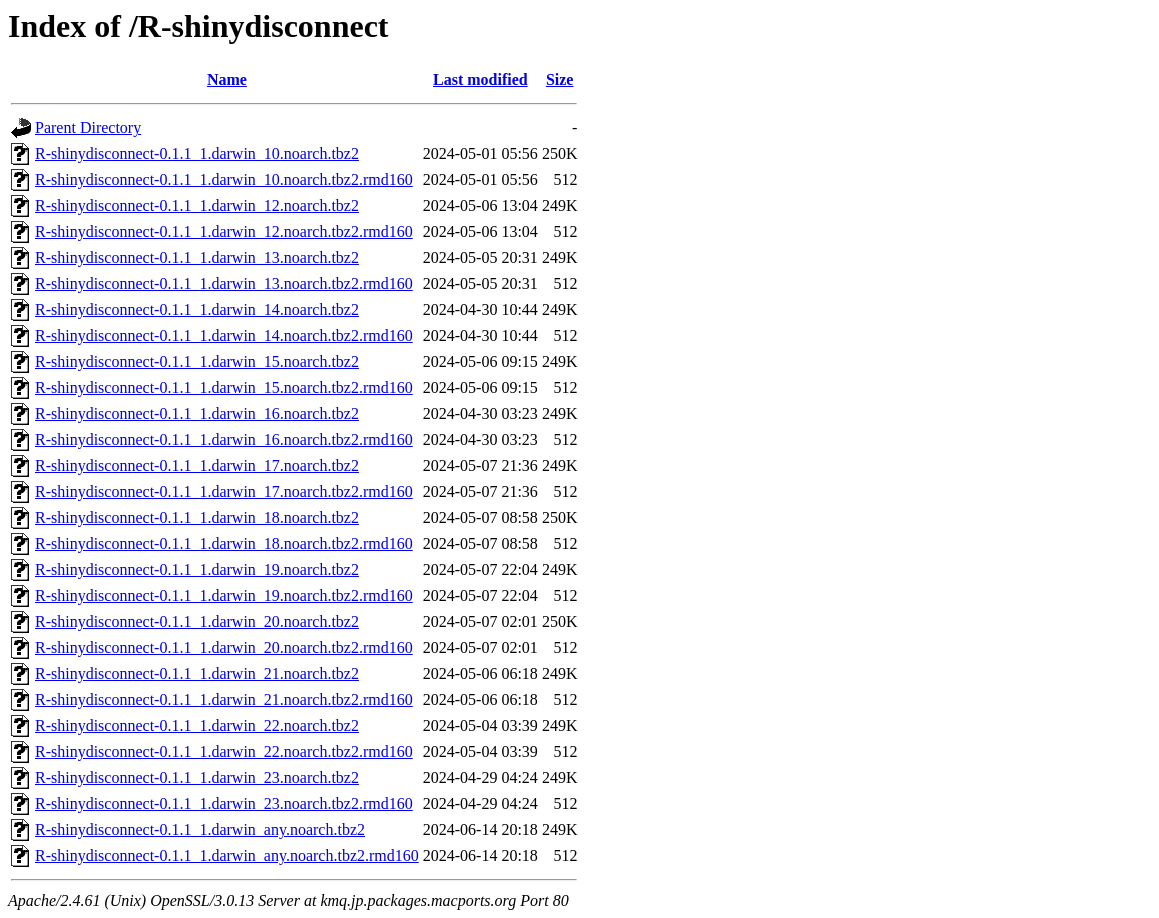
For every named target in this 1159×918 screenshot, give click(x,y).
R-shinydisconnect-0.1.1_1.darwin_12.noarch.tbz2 (197, 205)
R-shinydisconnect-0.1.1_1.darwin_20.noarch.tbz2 (197, 621)
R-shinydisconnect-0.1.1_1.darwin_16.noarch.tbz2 (197, 413)
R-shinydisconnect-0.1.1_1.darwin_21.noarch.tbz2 (197, 673)
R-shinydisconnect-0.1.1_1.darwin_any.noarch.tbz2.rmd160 (227, 855)
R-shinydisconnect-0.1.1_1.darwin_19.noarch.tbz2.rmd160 (224, 595)
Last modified (480, 79)
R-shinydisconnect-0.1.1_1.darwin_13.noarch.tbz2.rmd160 (224, 283)
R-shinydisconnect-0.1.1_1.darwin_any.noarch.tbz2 (200, 829)
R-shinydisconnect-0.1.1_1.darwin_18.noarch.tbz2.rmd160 (224, 543)
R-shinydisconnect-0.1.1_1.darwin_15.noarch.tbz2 (197, 361)
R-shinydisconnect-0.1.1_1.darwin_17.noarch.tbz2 (197, 465)
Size (560, 79)
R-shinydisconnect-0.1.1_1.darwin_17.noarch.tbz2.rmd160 (224, 491)
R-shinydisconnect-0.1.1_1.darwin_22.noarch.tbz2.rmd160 (224, 751)
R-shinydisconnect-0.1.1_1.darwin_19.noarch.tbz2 (197, 569)
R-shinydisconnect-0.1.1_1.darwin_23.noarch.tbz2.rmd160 (224, 803)
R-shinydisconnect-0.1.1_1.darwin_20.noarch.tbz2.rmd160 (224, 647)
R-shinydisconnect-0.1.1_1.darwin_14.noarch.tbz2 (197, 309)
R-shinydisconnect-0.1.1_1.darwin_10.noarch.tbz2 (197, 153)
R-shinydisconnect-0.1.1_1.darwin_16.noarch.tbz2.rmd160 (224, 439)
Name (227, 79)
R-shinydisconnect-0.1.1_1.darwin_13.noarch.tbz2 (197, 257)
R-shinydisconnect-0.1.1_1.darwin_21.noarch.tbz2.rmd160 (224, 699)
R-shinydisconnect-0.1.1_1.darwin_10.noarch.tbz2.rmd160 (224, 179)
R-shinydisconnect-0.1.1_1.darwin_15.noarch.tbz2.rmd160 (224, 387)
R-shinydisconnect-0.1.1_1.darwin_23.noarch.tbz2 (197, 777)
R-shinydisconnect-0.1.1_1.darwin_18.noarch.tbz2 (197, 517)
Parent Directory (88, 127)
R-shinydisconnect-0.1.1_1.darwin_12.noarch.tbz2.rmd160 (224, 231)
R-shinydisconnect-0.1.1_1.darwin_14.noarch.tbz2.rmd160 (224, 335)
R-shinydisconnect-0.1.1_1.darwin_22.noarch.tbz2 (197, 725)
